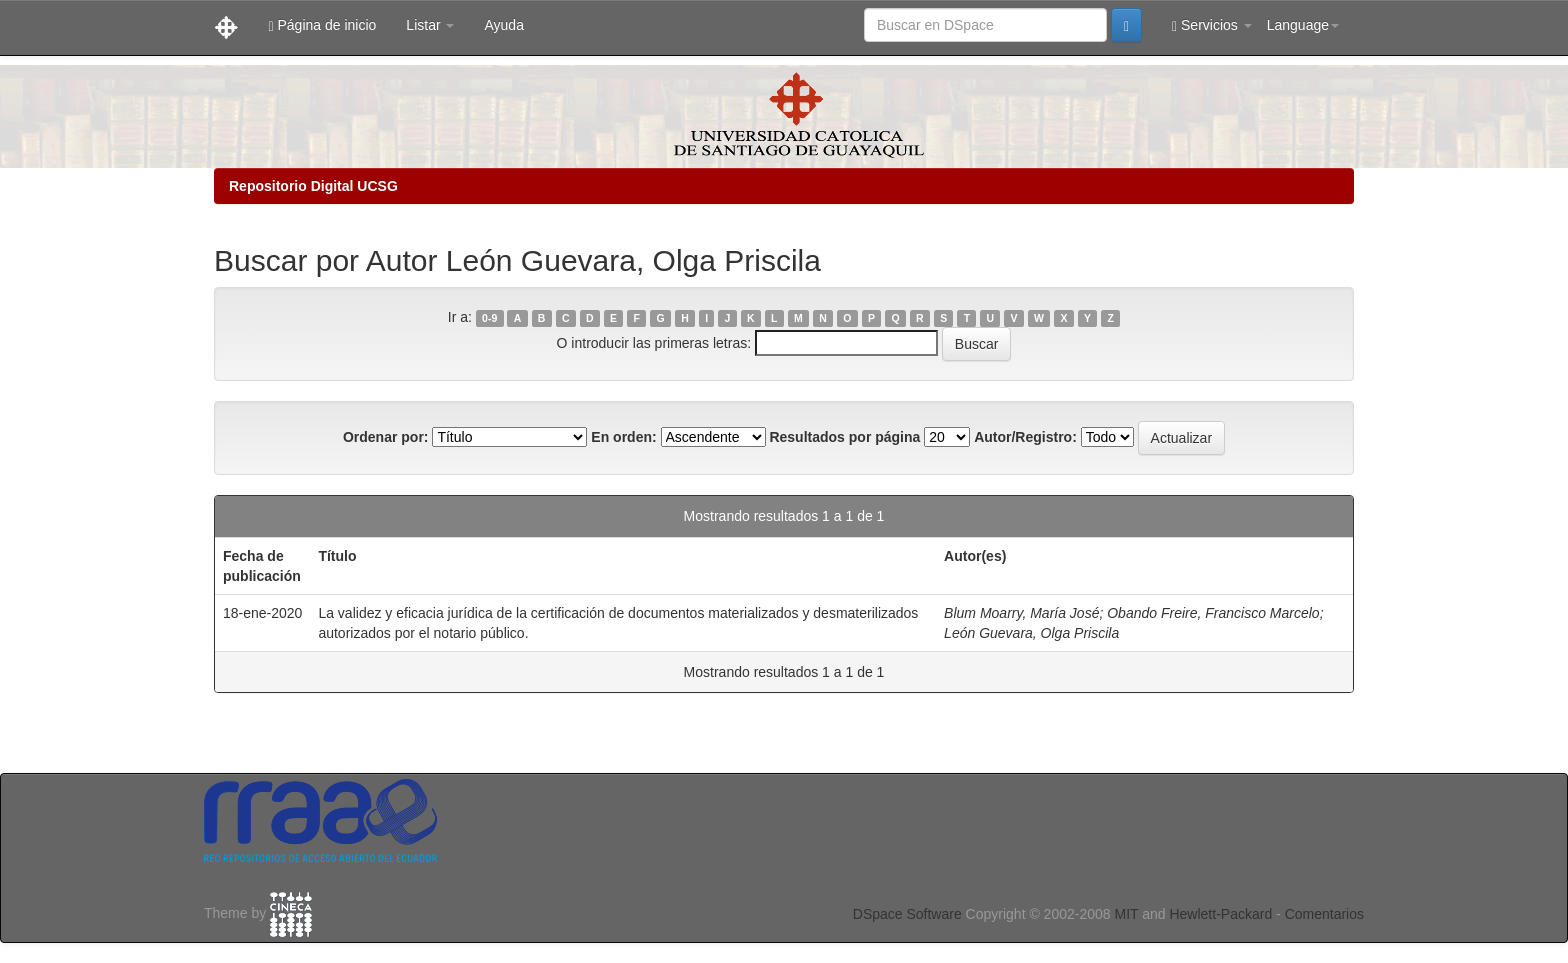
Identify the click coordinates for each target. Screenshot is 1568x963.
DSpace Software (907, 914)
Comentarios (1324, 914)
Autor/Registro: (1025, 437)
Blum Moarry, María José (1021, 613)
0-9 (489, 318)
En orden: (623, 437)
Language (1303, 25)
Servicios (1212, 25)
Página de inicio (322, 25)
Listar (430, 25)
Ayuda (503, 25)
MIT (1126, 914)
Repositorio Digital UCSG (313, 186)
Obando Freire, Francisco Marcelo (1213, 613)
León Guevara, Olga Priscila (1031, 633)
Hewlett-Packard (1220, 914)
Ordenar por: (386, 437)
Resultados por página (844, 437)
